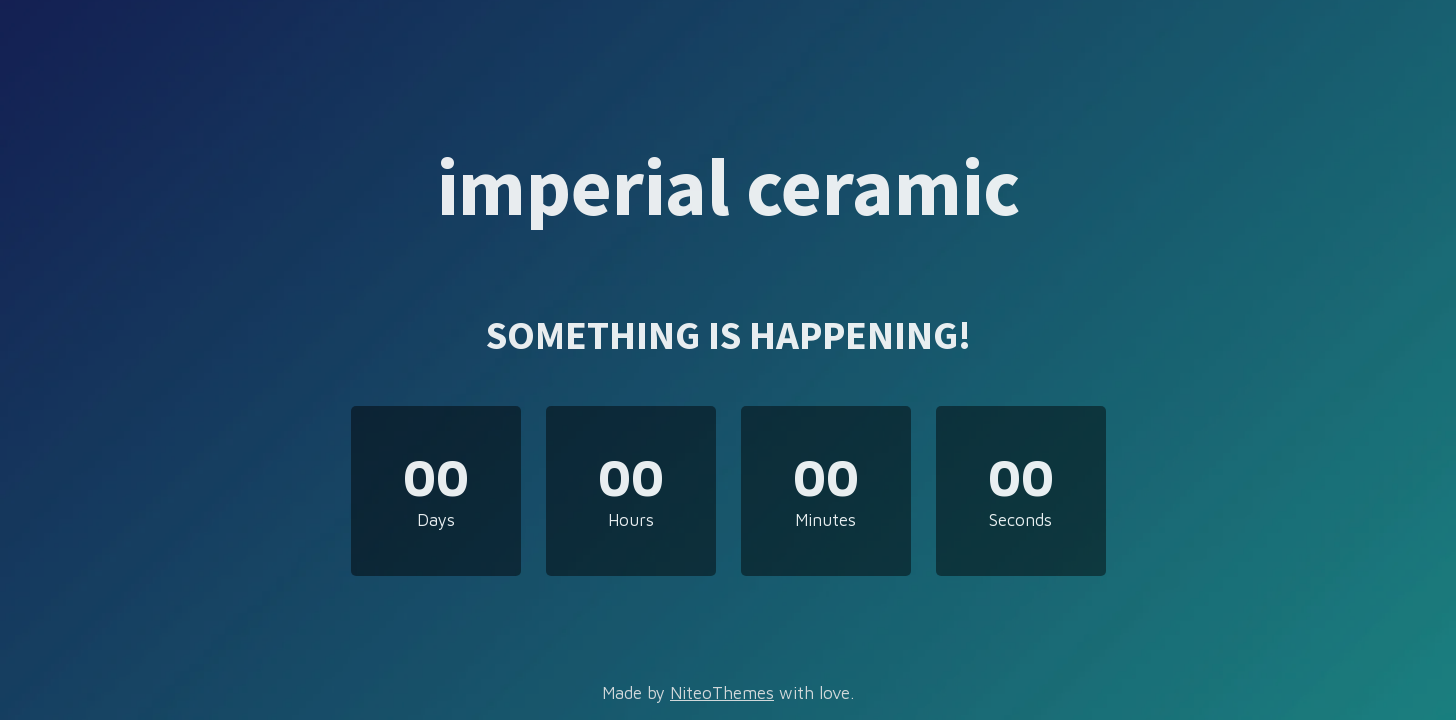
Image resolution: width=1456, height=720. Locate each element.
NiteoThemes (722, 693)
